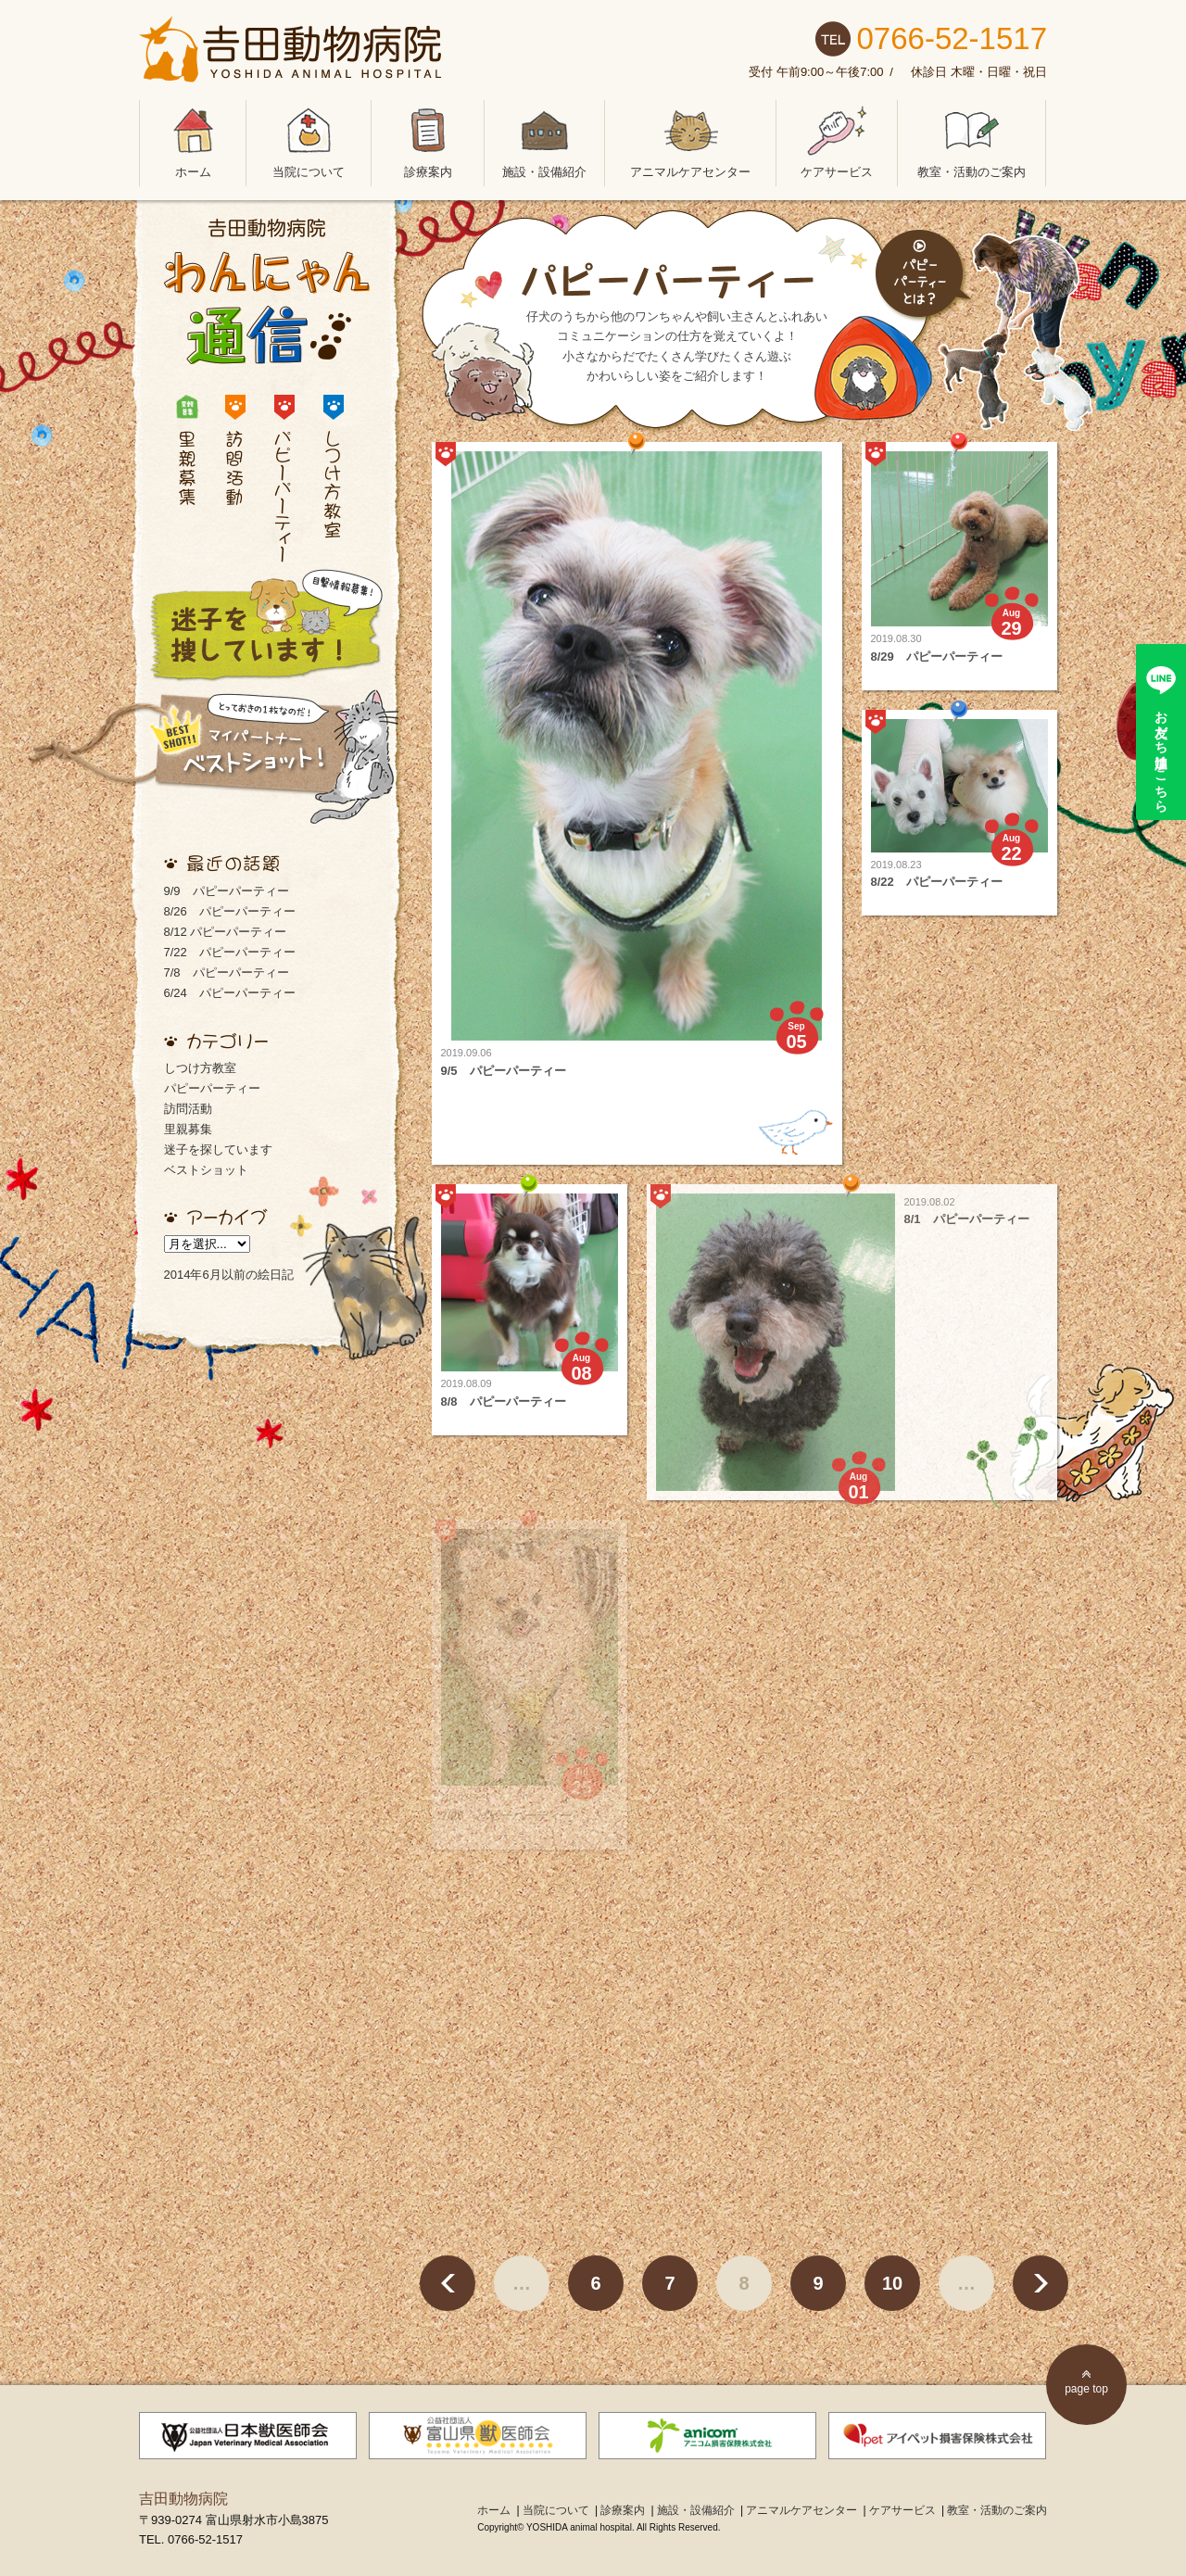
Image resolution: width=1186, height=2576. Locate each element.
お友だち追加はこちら (1161, 754)
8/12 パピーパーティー (225, 932)
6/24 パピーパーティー (230, 993)
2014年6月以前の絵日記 (229, 1275)
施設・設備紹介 (544, 139)
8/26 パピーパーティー (230, 911)
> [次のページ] (1040, 2283)
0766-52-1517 (951, 38)
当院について (308, 139)
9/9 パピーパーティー (226, 891)
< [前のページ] (447, 2283)
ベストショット (206, 1170)
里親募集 (188, 1129)
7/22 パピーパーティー (230, 952)
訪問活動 (188, 1109)
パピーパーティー (212, 1088)
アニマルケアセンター (690, 139)
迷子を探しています (218, 1149)
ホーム (193, 139)
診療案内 (427, 139)
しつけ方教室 (200, 1068)
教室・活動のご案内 (971, 139)
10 (892, 2283)
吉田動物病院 (183, 2499)
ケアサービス (837, 139)
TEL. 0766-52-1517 (191, 2539)
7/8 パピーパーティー (226, 972)
